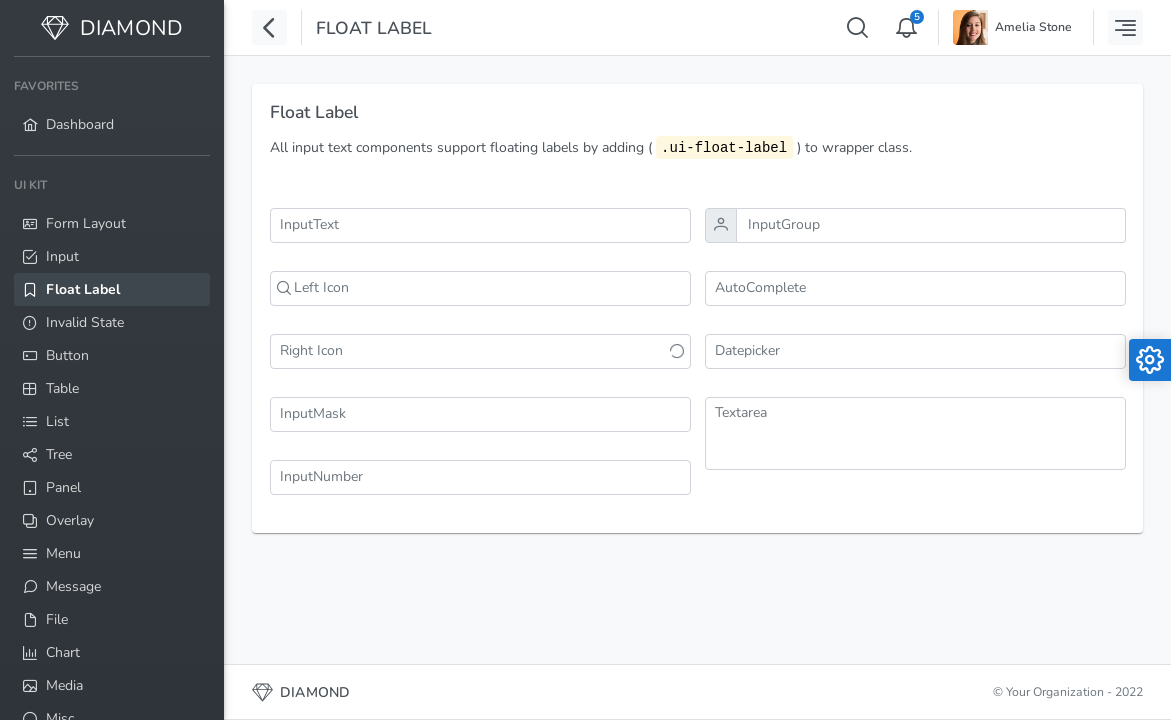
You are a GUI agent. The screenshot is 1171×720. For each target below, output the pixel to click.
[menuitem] (112, 106)
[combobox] (915, 288)
